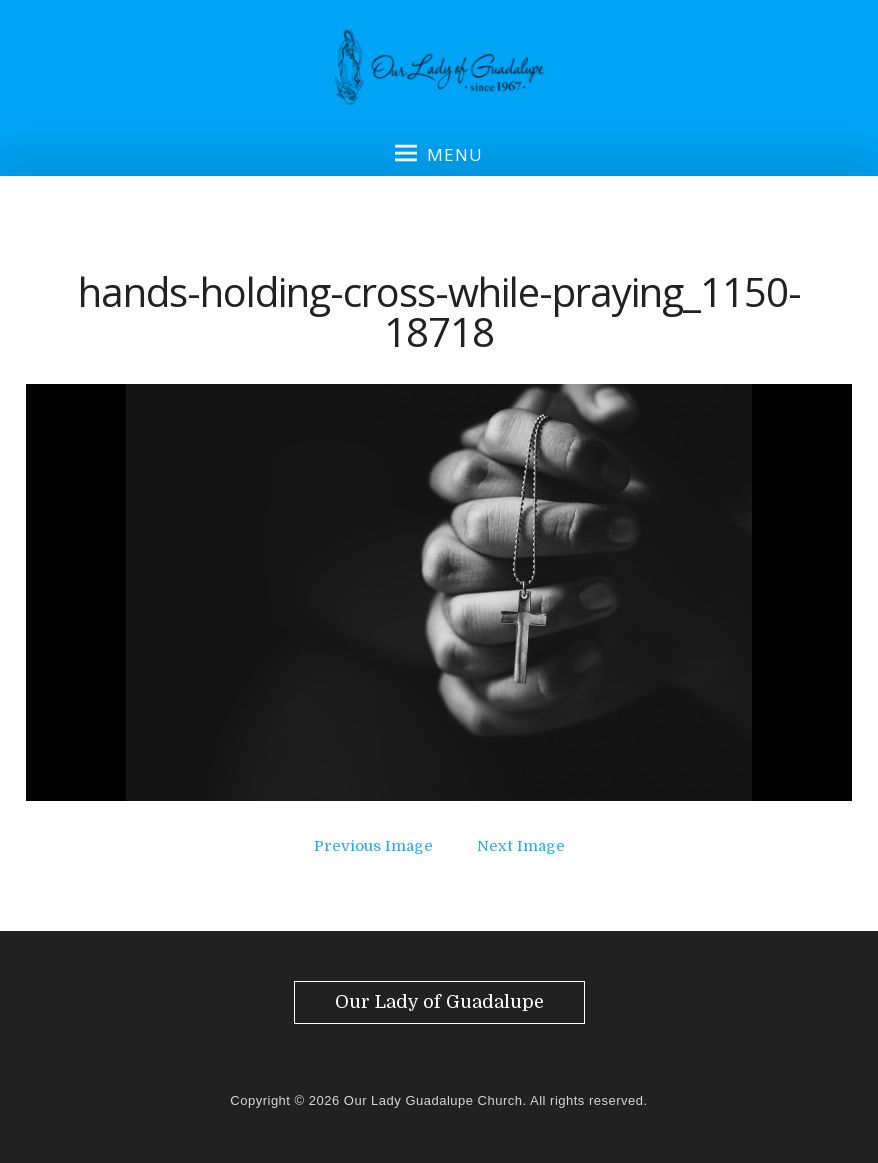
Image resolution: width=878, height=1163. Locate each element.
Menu (439, 154)
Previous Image (373, 846)
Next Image (521, 846)
